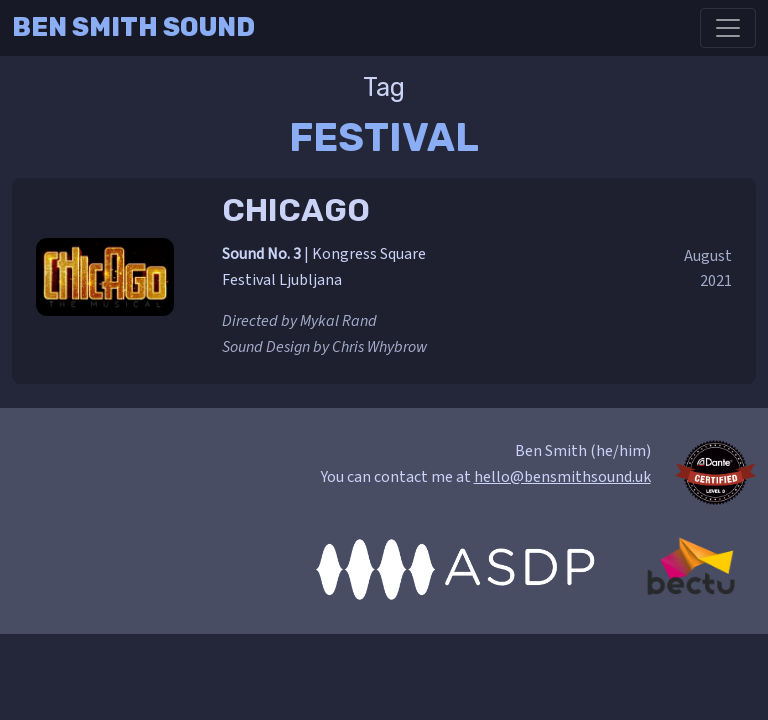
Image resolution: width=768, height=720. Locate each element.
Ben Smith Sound (133, 27)
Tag (384, 87)
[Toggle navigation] (728, 28)
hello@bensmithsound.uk (562, 477)
